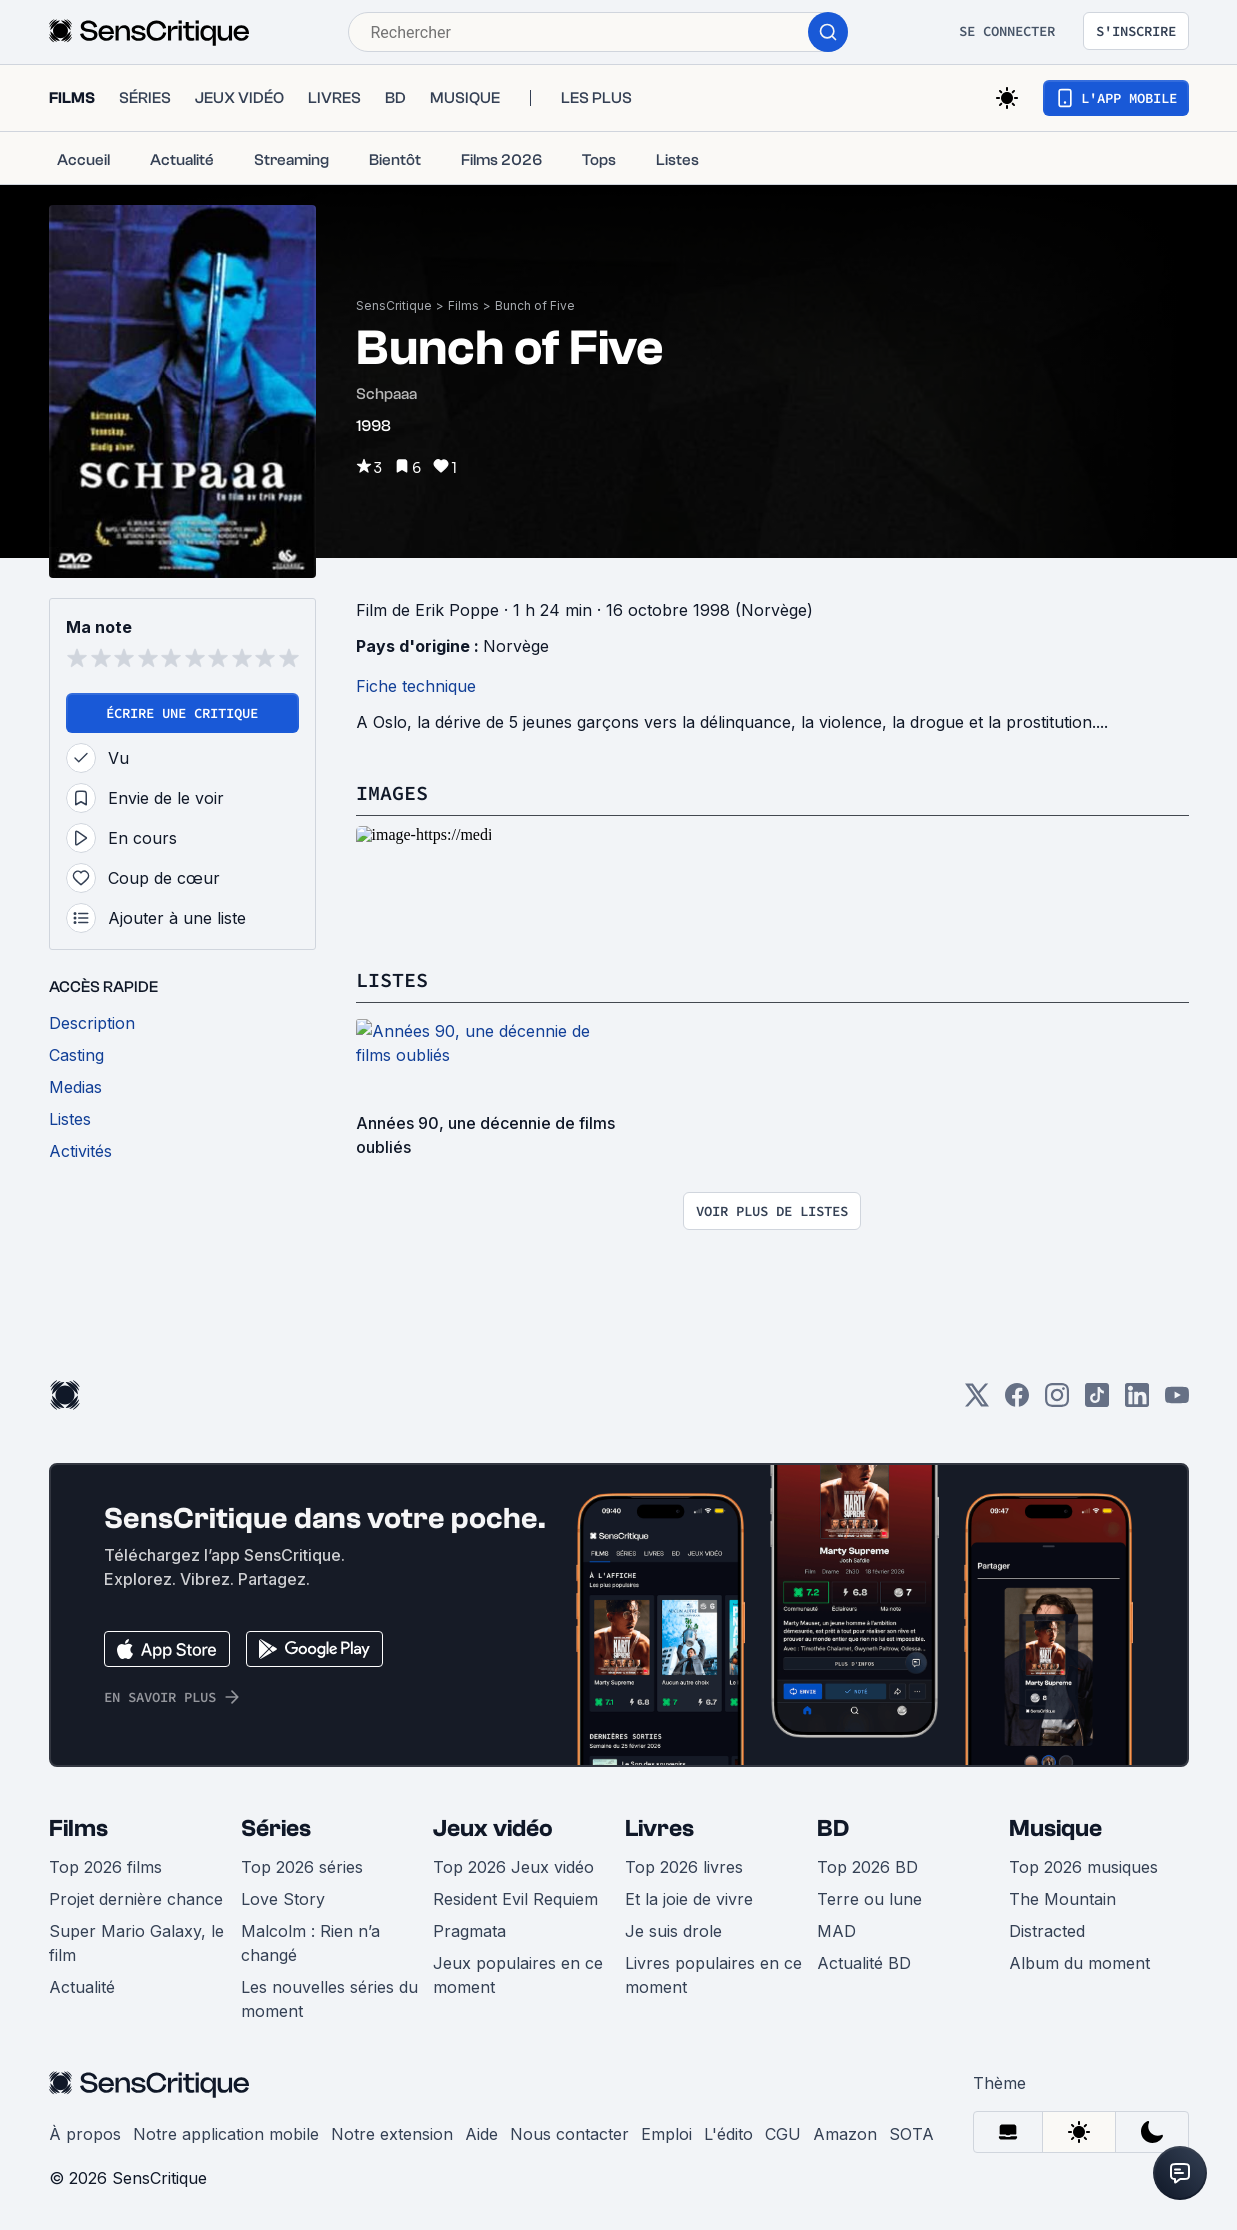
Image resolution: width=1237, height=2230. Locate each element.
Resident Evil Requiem (515, 1899)
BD (833, 1828)
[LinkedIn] (1137, 1401)
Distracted (1047, 1931)
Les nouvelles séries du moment (329, 1999)
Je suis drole (673, 1931)
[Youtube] (1177, 1401)
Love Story (283, 1899)
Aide (481, 2134)
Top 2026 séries (302, 1867)
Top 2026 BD (867, 1867)
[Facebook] (1017, 1401)
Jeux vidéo (493, 1828)
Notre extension (392, 2134)
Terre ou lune (869, 1899)
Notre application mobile (226, 2134)
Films (463, 305)
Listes (392, 979)
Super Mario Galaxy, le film (136, 1943)
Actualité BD (864, 1963)
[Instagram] (1057, 1401)
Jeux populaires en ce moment (518, 1975)
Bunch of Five (535, 305)
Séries (276, 1828)
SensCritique (394, 305)
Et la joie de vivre (689, 1899)
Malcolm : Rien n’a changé (310, 1943)
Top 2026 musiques (1083, 1867)
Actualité (82, 1987)
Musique (1055, 1828)
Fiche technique (416, 686)
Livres (659, 1828)
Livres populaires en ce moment (713, 1975)
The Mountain (1062, 1899)
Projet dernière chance (136, 1899)
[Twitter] (977, 1401)
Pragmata (469, 1931)
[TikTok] (1097, 1401)
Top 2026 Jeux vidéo (513, 1867)
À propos (85, 2134)
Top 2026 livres (684, 1867)
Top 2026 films (105, 1867)
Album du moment (1079, 1963)
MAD (836, 1931)
